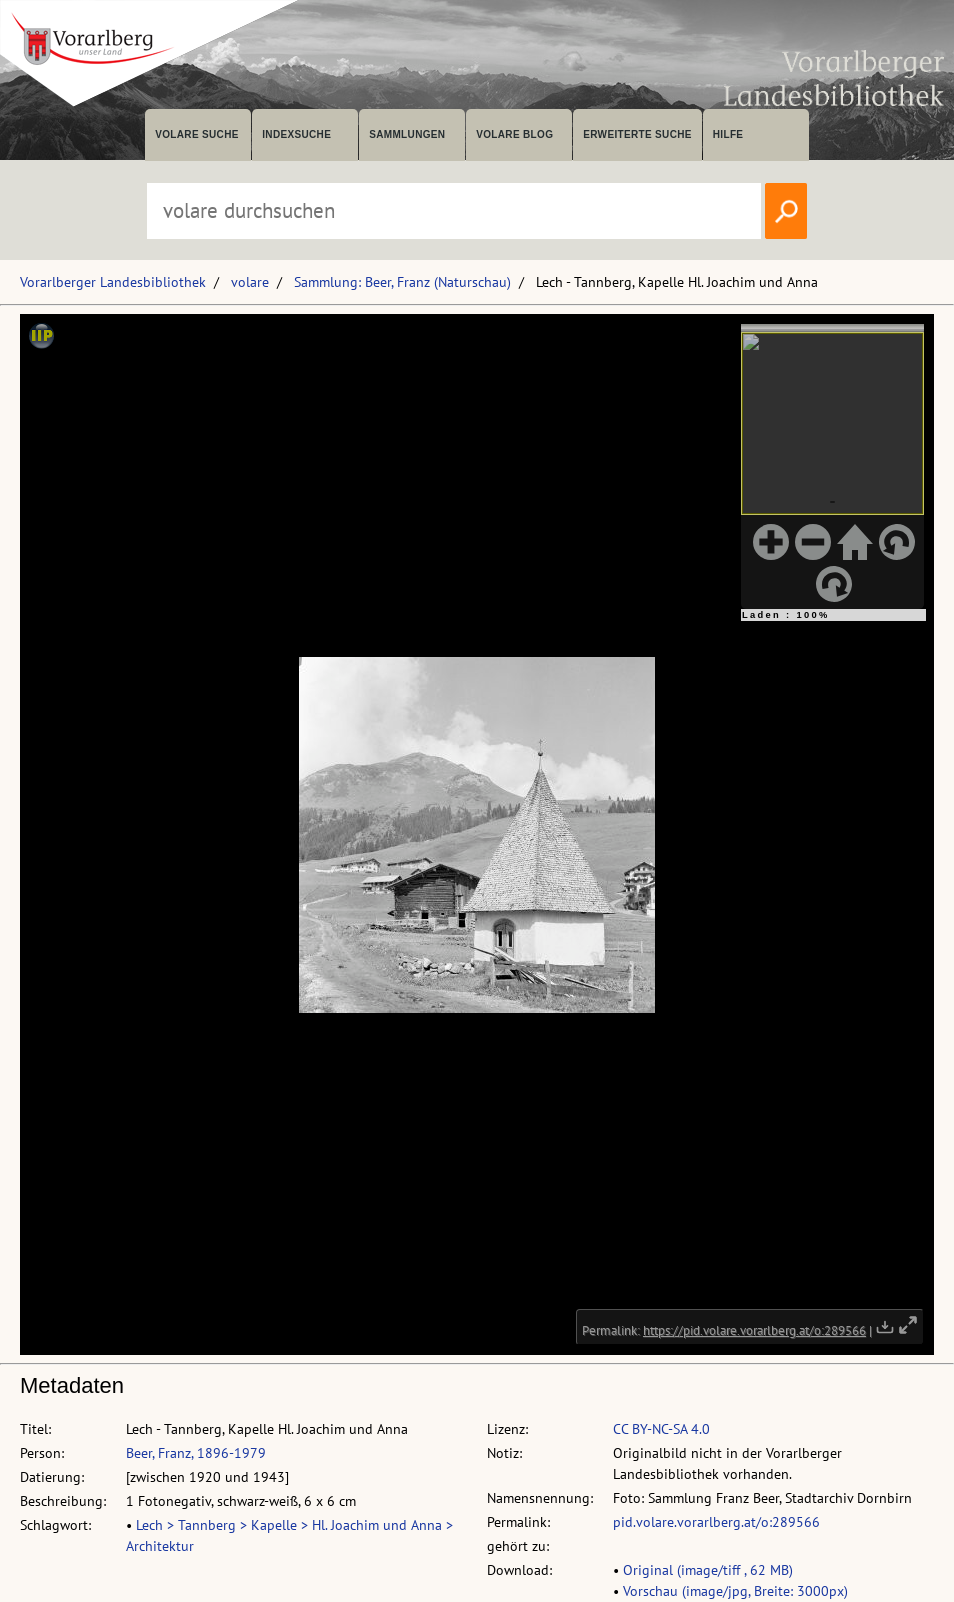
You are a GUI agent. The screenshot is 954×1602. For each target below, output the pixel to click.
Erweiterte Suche (637, 134)
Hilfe (728, 134)
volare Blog (514, 134)
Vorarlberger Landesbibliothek (113, 282)
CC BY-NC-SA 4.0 (661, 1429)
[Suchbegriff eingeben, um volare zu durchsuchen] (454, 211)
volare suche (197, 134)
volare (250, 282)
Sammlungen (407, 134)
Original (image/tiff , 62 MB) (708, 1570)
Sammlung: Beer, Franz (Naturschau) (402, 282)
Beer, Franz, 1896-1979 (196, 1453)
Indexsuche (296, 134)
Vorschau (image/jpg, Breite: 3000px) (735, 1591)
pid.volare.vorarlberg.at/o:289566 (716, 1522)
